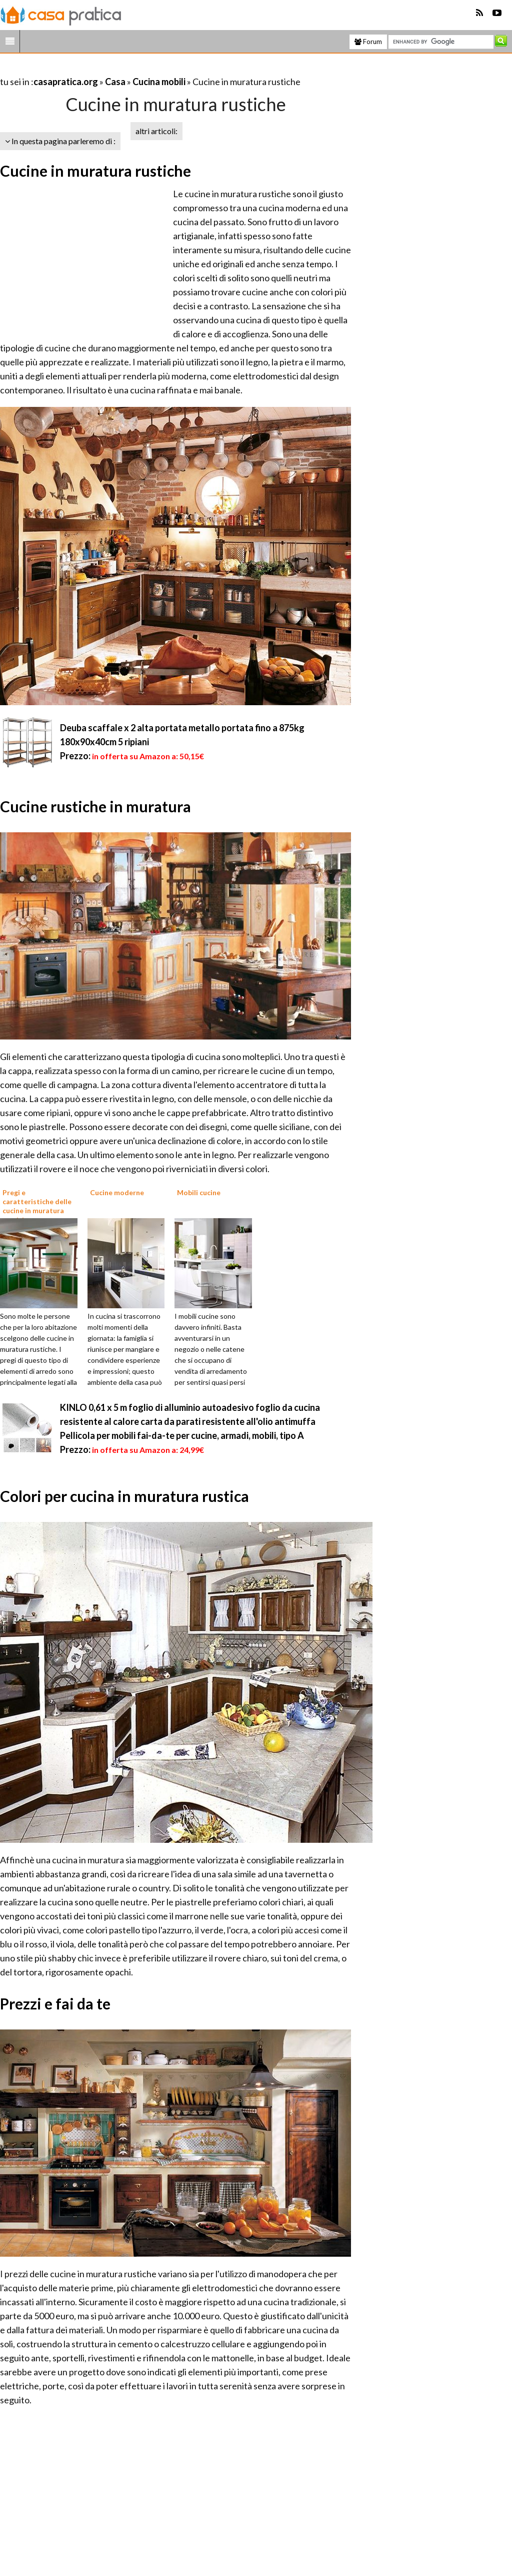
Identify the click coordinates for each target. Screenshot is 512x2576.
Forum (368, 42)
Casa (115, 81)
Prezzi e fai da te (55, 2003)
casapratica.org (66, 81)
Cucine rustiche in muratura (95, 806)
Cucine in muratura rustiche (95, 171)
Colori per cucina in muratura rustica (124, 1496)
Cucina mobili (159, 81)
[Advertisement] (117, 69)
